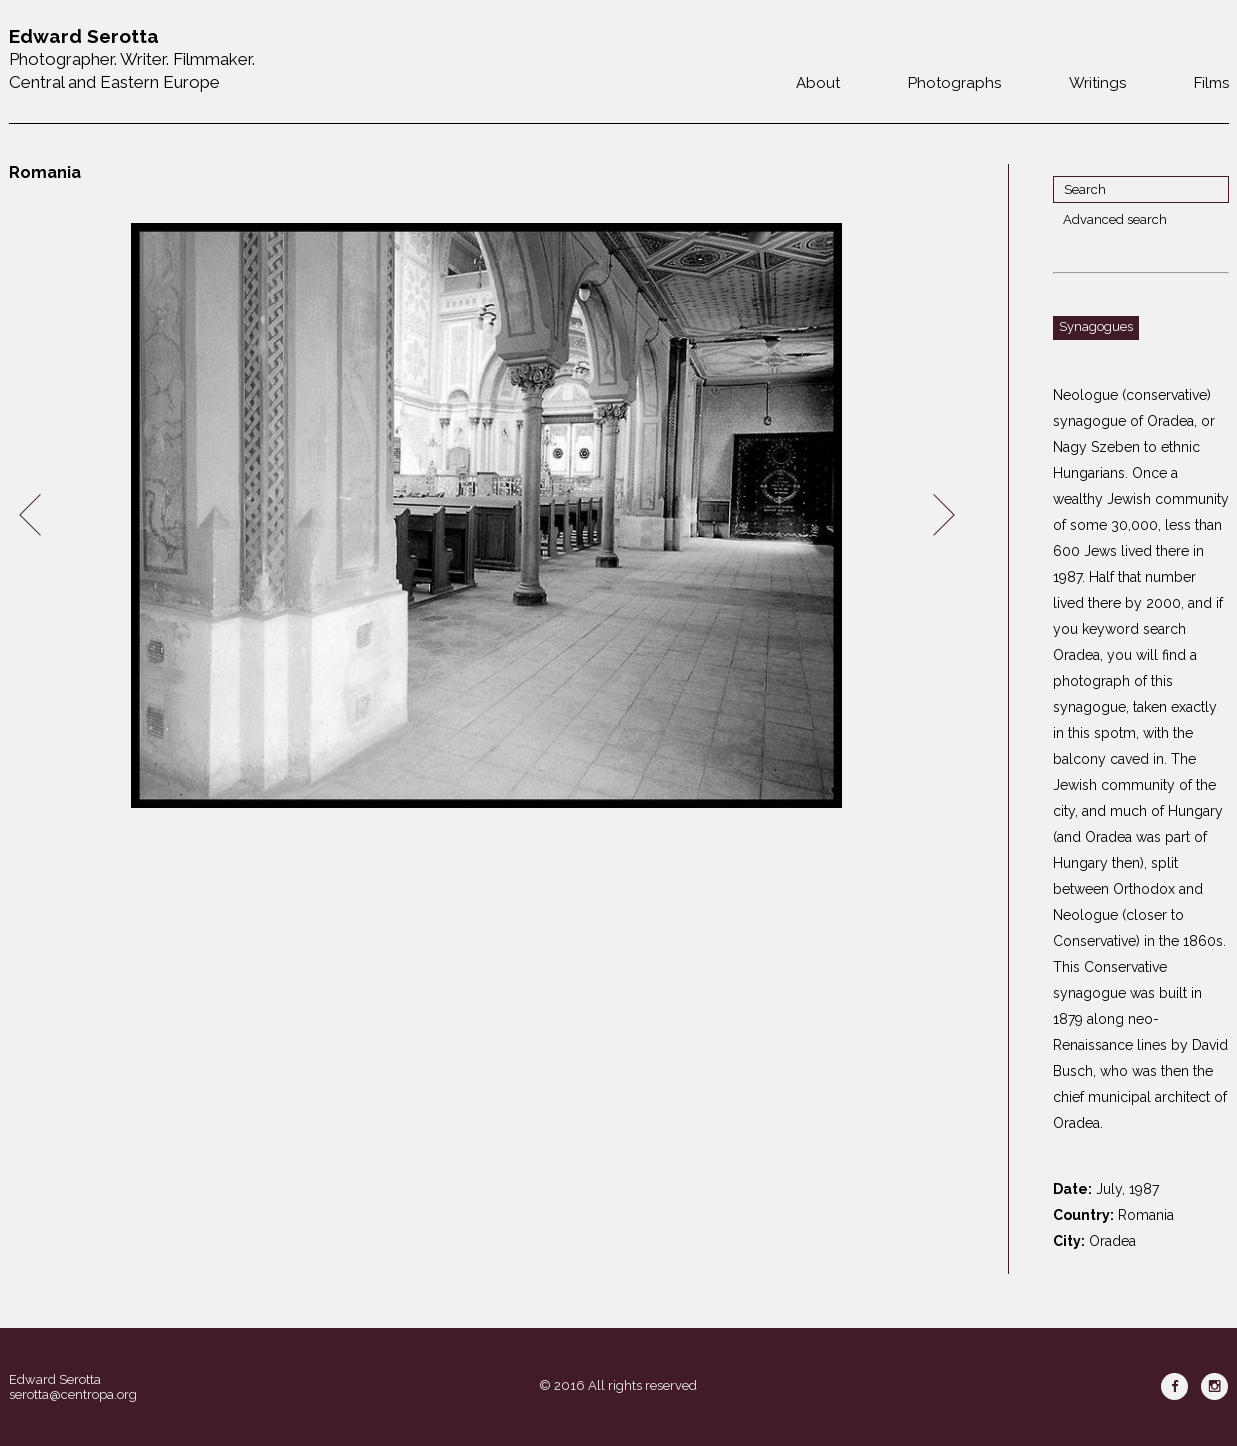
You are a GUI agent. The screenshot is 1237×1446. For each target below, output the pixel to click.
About (818, 83)
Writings (1097, 83)
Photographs (954, 83)
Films (1211, 83)
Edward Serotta (55, 1379)
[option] (487, 515)
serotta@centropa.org (73, 1394)
